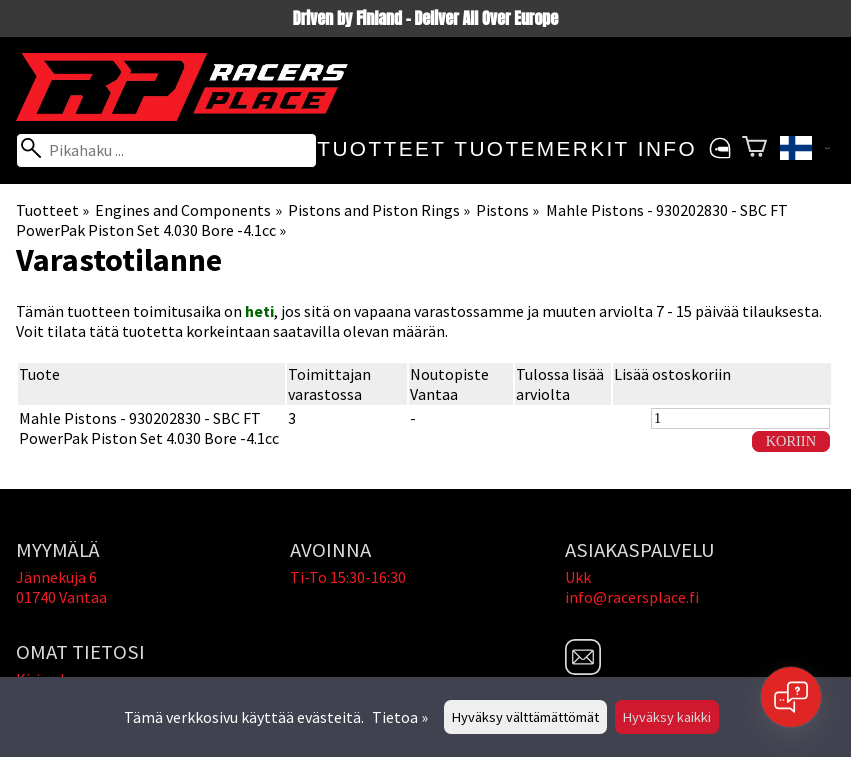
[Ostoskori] (754, 149)
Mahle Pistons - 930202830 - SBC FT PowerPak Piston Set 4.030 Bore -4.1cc (149, 428)
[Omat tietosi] (719, 149)
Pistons (507, 210)
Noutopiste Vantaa (449, 384)
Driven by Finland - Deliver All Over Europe (425, 18)
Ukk (578, 577)
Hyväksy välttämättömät (525, 717)
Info (667, 148)
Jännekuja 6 (56, 577)
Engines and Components (188, 210)
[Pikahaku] (166, 150)
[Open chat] (791, 697)
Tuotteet (381, 148)
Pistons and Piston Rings (379, 210)
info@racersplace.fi (632, 597)
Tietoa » (400, 717)
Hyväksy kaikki (667, 717)
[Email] (583, 669)
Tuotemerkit (541, 148)
